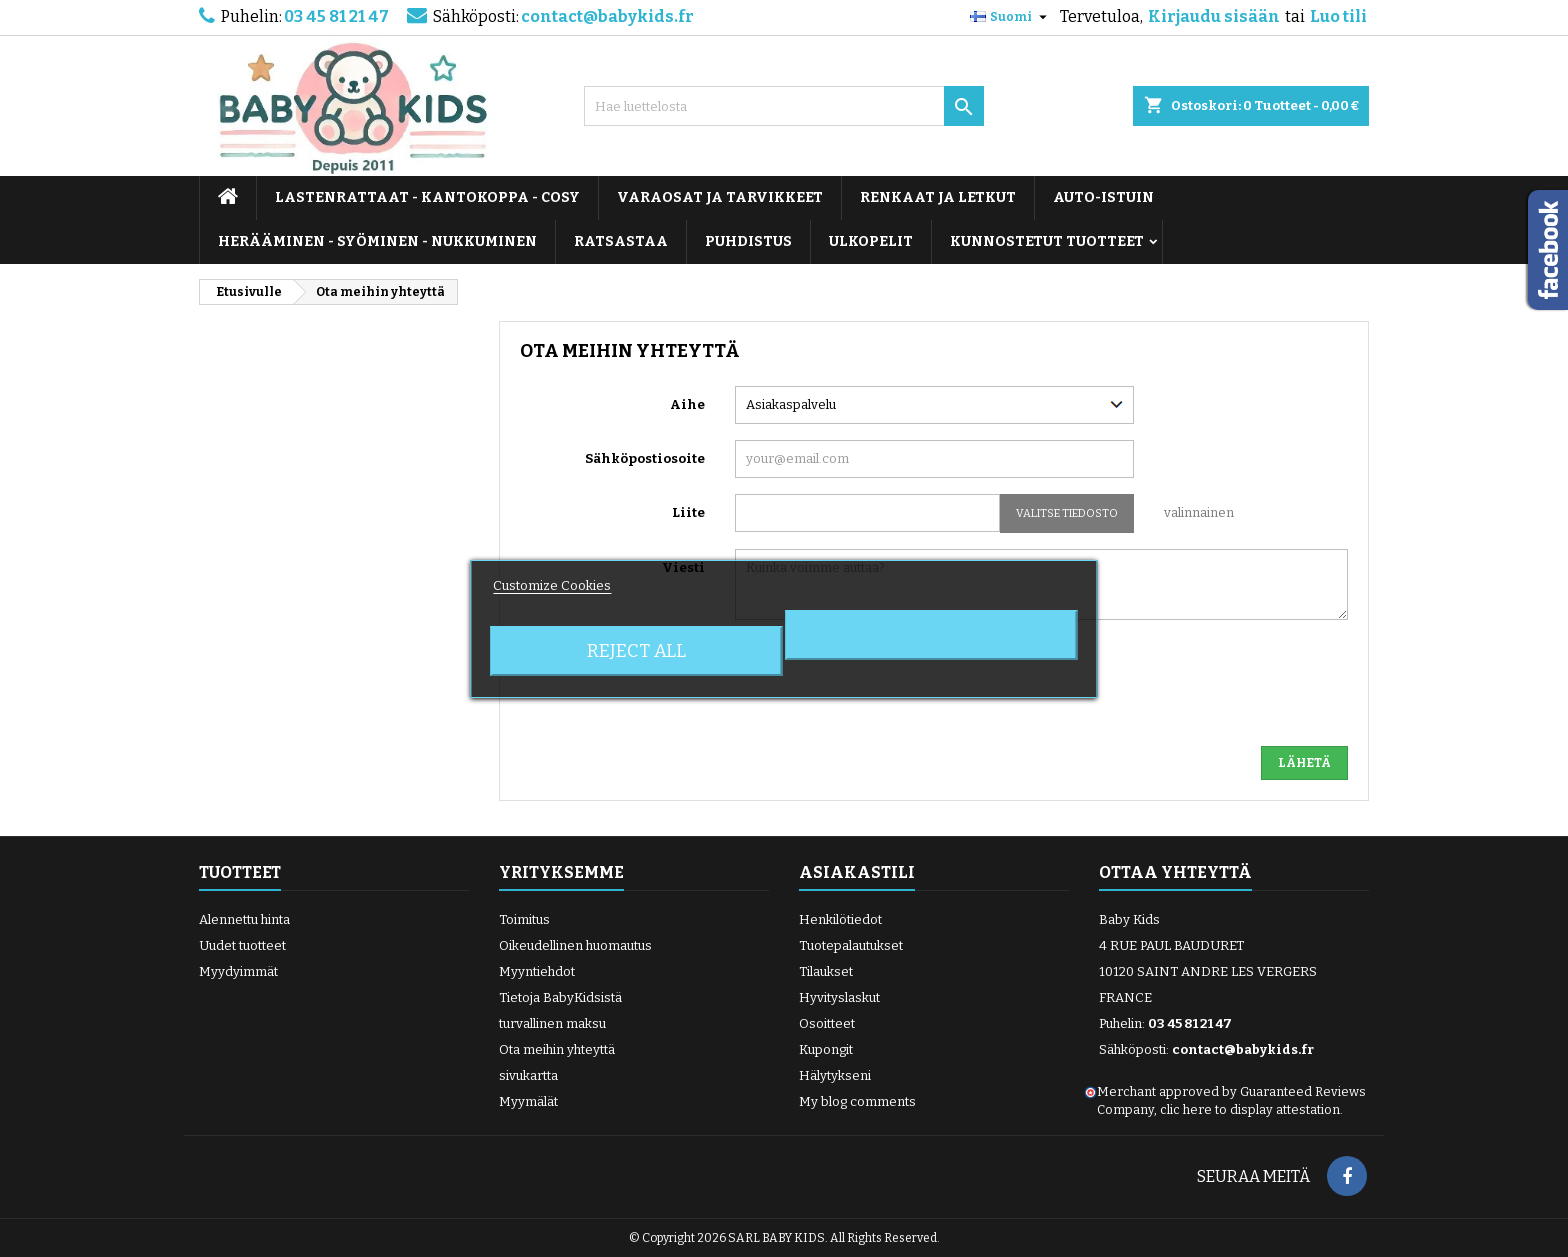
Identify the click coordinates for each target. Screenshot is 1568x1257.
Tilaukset (826, 971)
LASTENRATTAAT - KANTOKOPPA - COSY (427, 197)
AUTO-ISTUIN (1103, 197)
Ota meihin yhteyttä (557, 1049)
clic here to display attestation (1250, 1109)
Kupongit (826, 1049)
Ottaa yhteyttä (1175, 872)
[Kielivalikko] (1011, 17)
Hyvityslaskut (839, 997)
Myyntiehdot (537, 971)
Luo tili (1338, 16)
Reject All (636, 651)
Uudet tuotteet (242, 945)
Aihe (687, 404)
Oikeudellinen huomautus (575, 945)
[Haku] (784, 106)
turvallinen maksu (552, 1023)
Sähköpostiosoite (645, 458)
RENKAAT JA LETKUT (938, 197)
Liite (688, 512)
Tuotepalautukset (851, 945)
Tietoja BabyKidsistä (560, 997)
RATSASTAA (621, 241)
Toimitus (524, 919)
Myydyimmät (238, 971)
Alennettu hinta (244, 919)
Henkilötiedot (840, 919)
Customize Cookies (552, 585)
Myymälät (528, 1101)
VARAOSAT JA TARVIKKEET (720, 197)
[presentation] (1196, 691)
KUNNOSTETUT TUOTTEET (1047, 241)
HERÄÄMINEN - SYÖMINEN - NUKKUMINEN (377, 241)
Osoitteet (827, 1023)
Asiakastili (857, 872)
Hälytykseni (835, 1075)
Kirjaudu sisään (1214, 16)
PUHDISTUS (748, 241)
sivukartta (528, 1075)
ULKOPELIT (871, 241)
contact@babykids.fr (607, 16)
